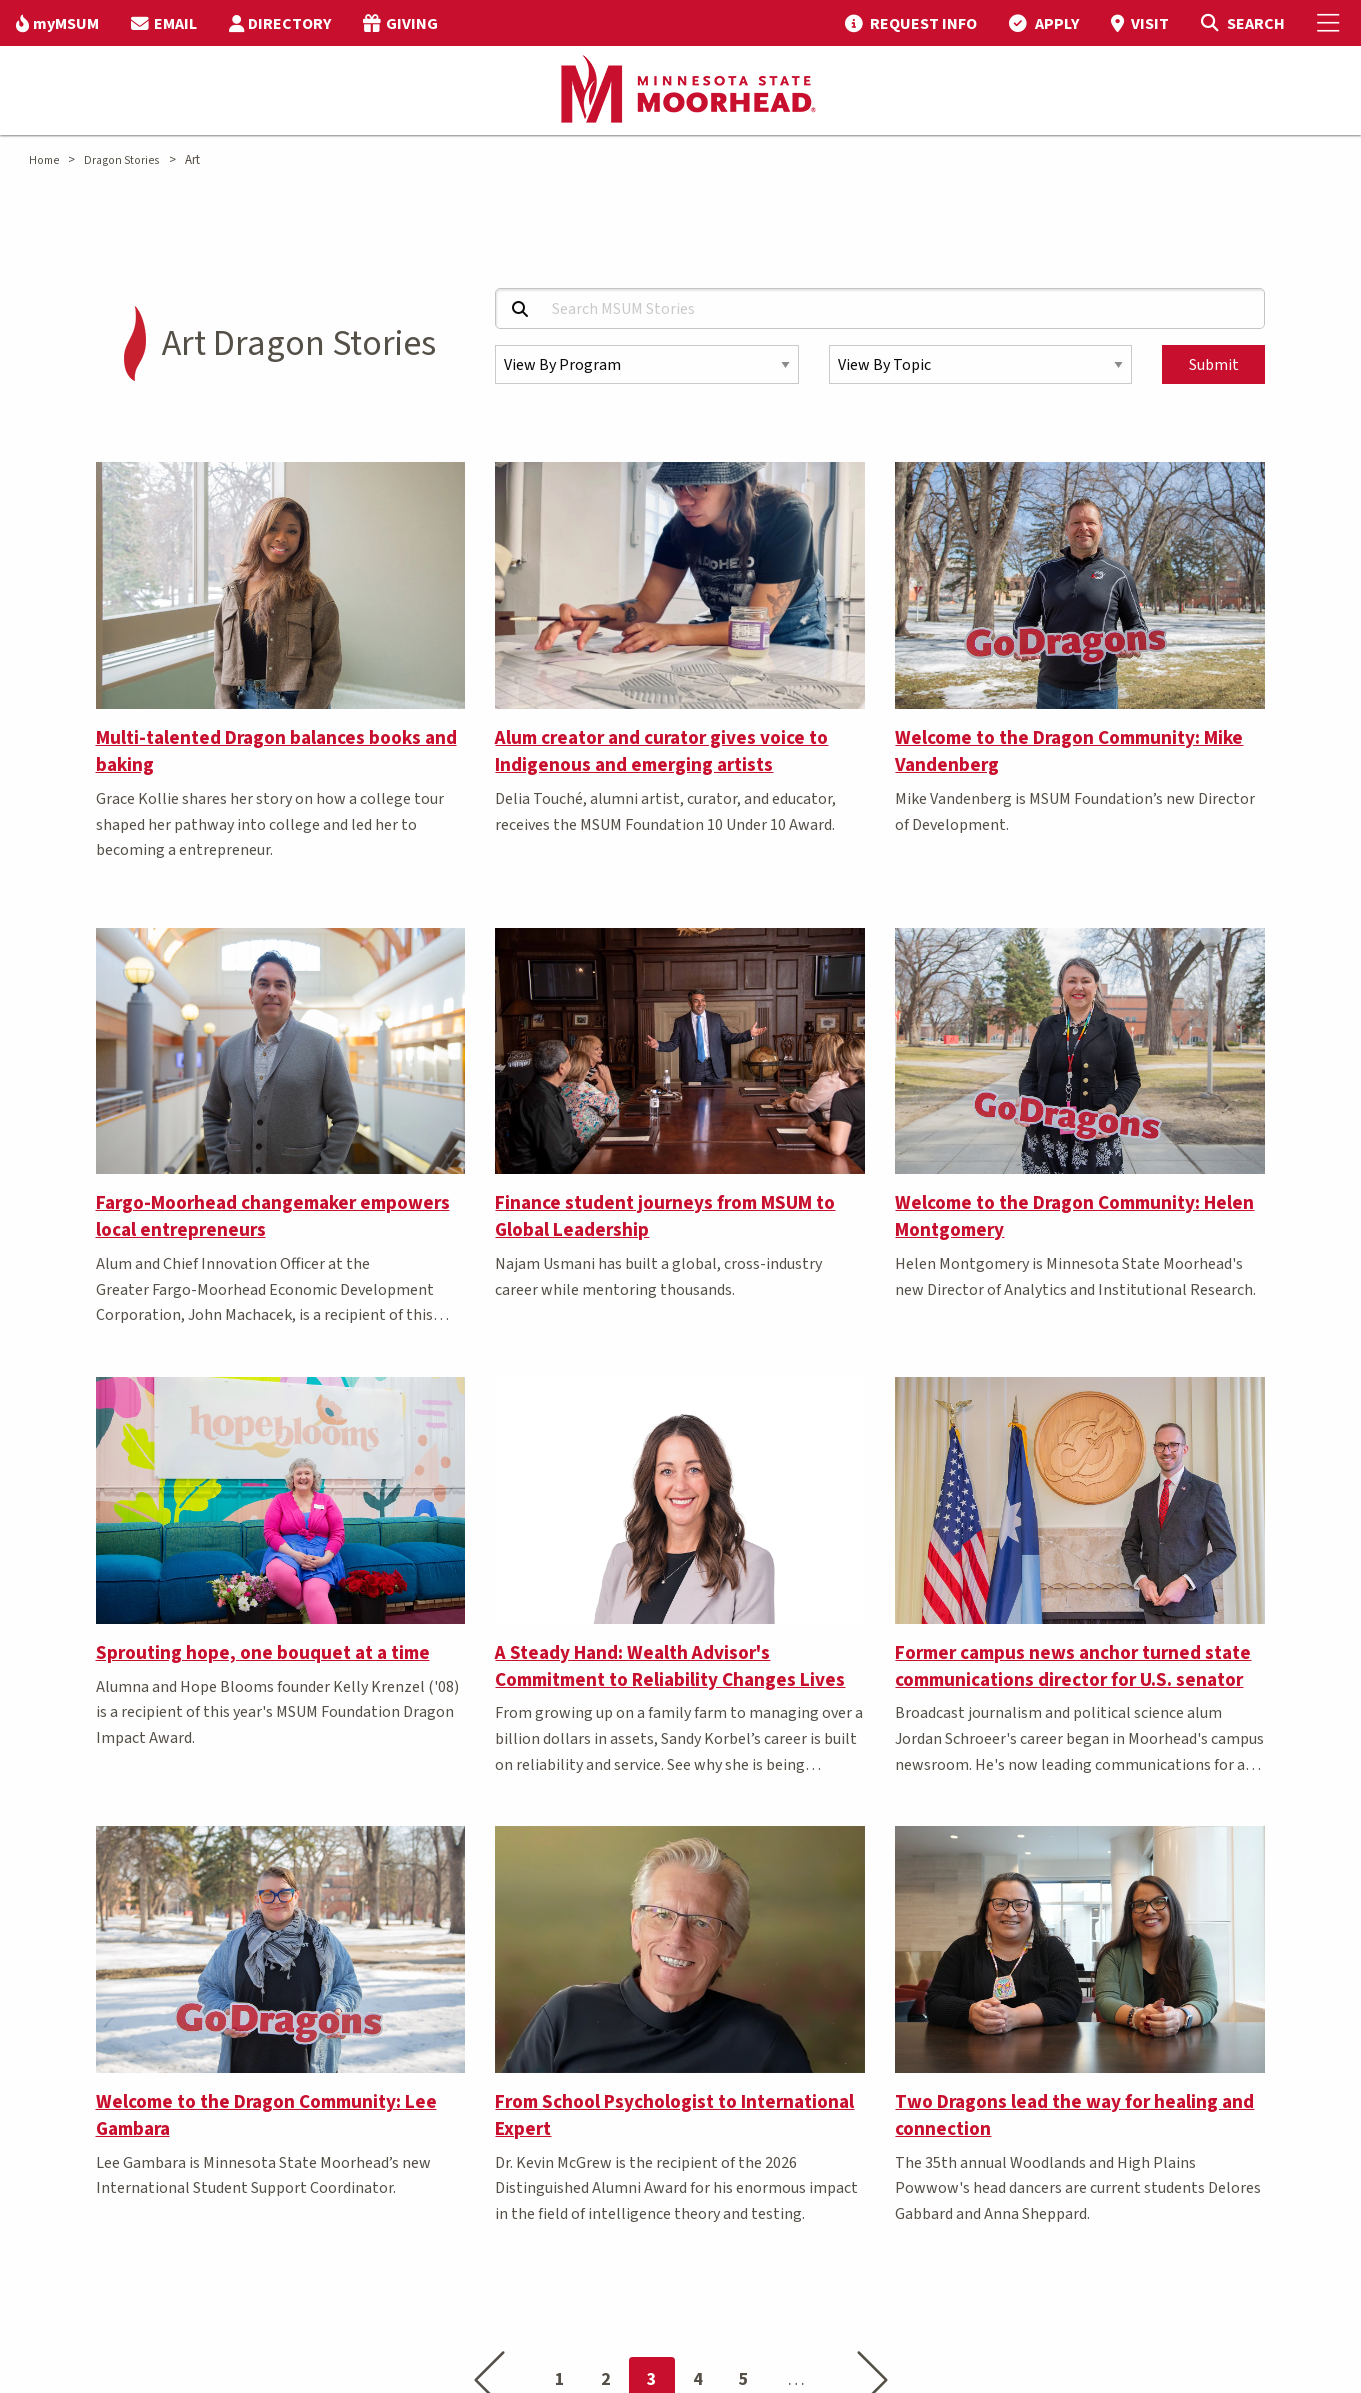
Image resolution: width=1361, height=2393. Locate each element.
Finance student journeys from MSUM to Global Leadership (665, 1216)
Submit (1214, 365)
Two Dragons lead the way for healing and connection (1074, 2115)
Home (44, 160)
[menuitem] (57, 23)
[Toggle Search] (1242, 23)
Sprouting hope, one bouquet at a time (263, 1653)
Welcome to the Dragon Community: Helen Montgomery (1074, 1216)
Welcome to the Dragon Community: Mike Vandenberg (1069, 751)
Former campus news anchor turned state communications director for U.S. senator (1073, 1666)
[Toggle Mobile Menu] (1331, 23)
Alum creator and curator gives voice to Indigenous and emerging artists (661, 751)
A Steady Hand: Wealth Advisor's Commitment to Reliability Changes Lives (670, 1666)
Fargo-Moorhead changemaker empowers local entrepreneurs (273, 1216)
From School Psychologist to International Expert (674, 2115)
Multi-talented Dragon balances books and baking (276, 751)
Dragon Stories (121, 160)
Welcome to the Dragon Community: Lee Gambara (266, 2115)
